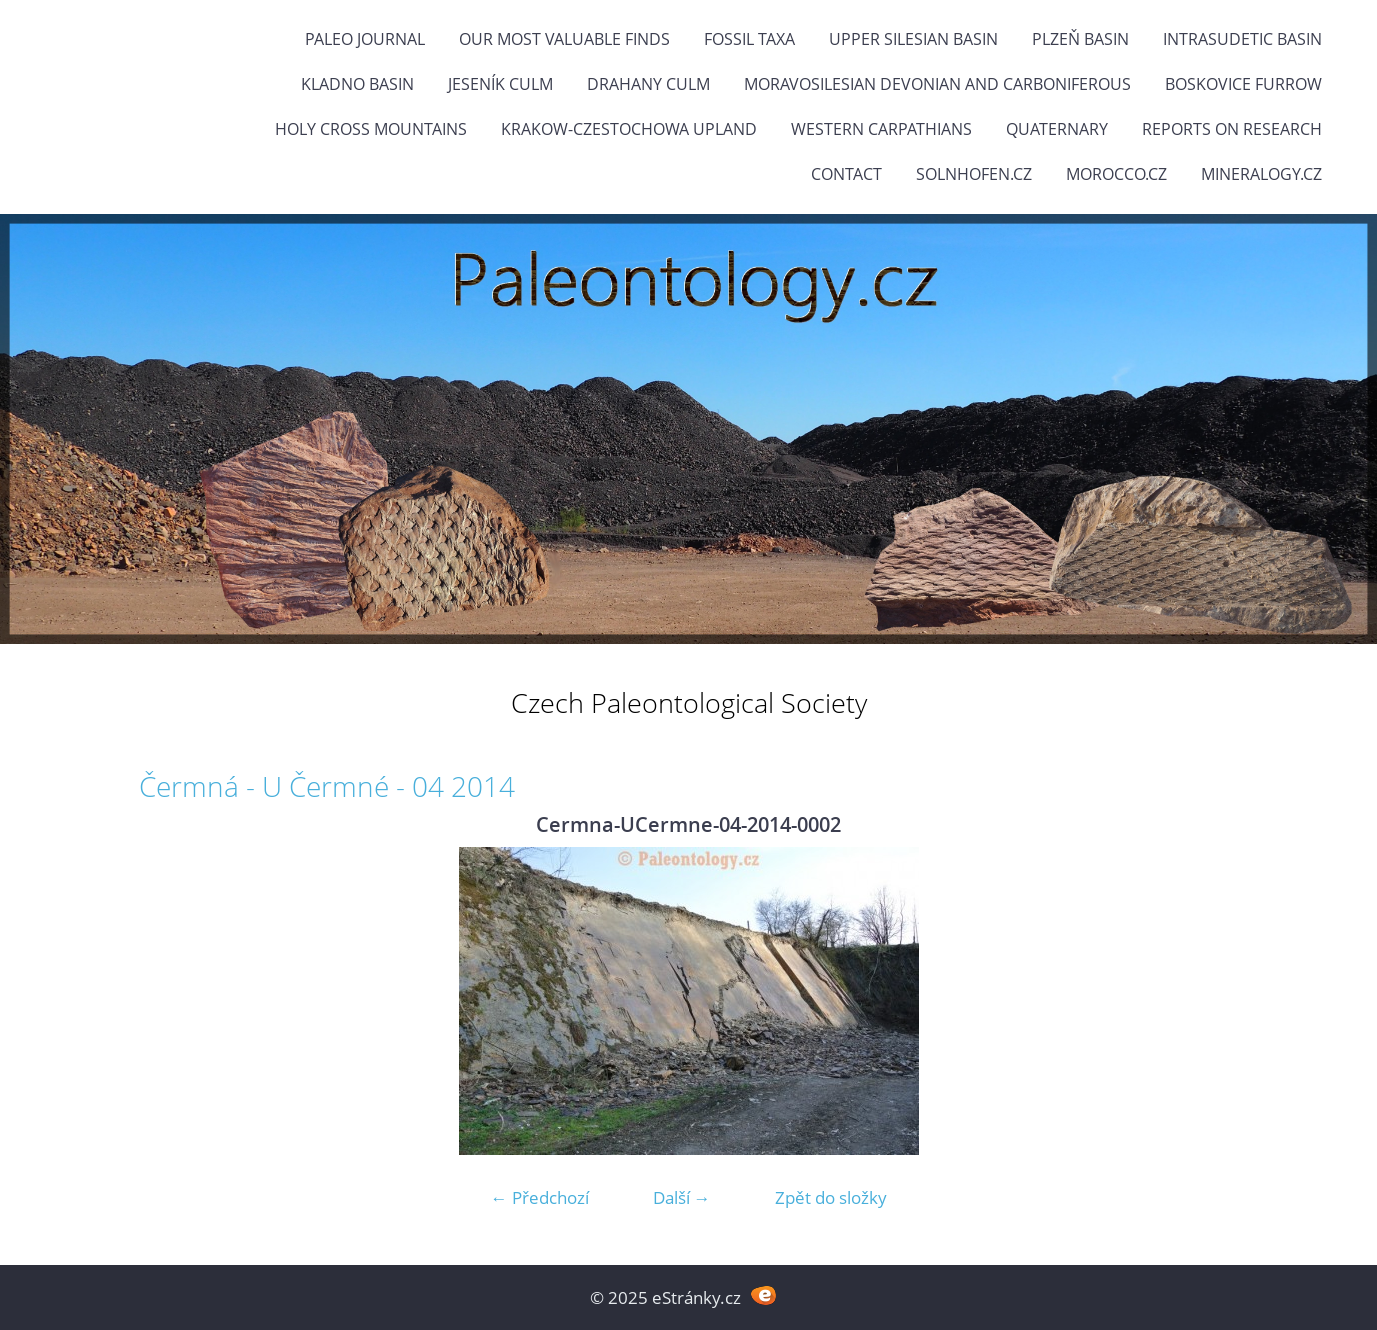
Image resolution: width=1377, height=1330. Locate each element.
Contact (846, 174)
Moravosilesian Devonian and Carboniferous (937, 84)
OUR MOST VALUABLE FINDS (564, 39)
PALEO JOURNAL (365, 39)
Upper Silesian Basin (913, 39)
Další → (682, 1197)
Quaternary (1057, 129)
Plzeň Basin (1080, 39)
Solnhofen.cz (974, 174)
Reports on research (1232, 129)
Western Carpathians (881, 129)
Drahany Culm (648, 84)
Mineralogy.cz (1261, 174)
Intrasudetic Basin (1242, 39)
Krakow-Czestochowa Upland (629, 129)
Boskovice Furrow (1243, 84)
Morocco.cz (1116, 174)
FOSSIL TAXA (749, 39)
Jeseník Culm (500, 84)
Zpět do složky (831, 1197)
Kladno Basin (357, 84)
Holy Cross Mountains (371, 129)
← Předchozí (540, 1197)
